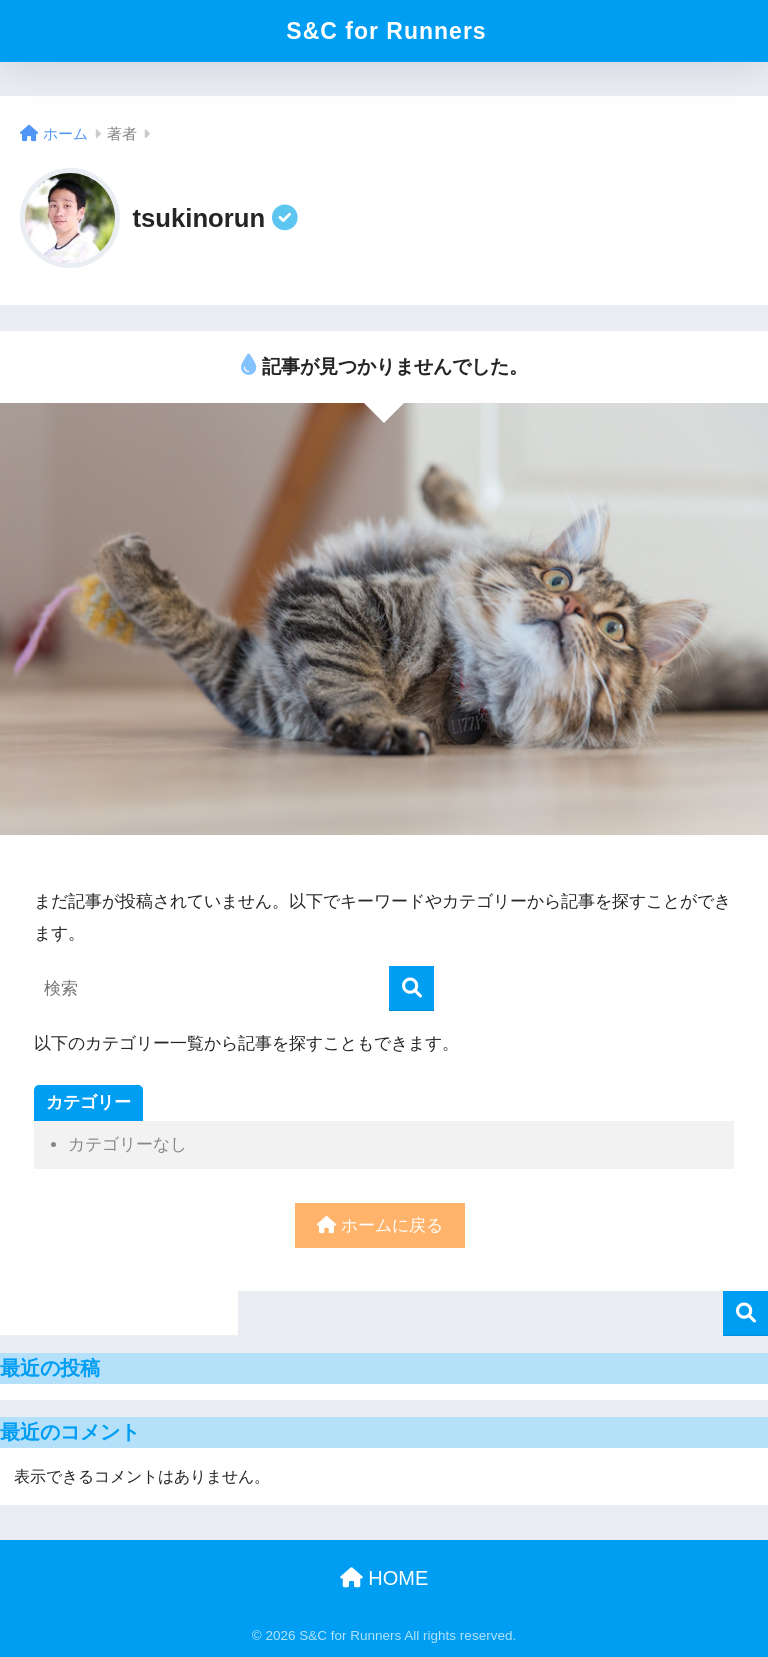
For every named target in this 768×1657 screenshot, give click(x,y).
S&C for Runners (386, 31)
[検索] (411, 988)
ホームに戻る (380, 1225)
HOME (384, 1578)
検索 (745, 1313)
